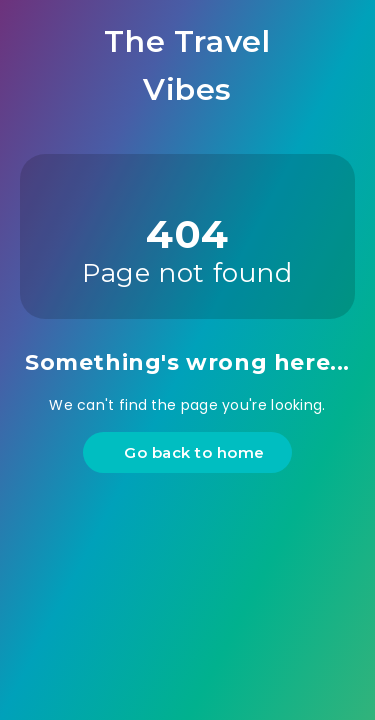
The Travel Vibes (187, 65)
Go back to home (190, 452)
